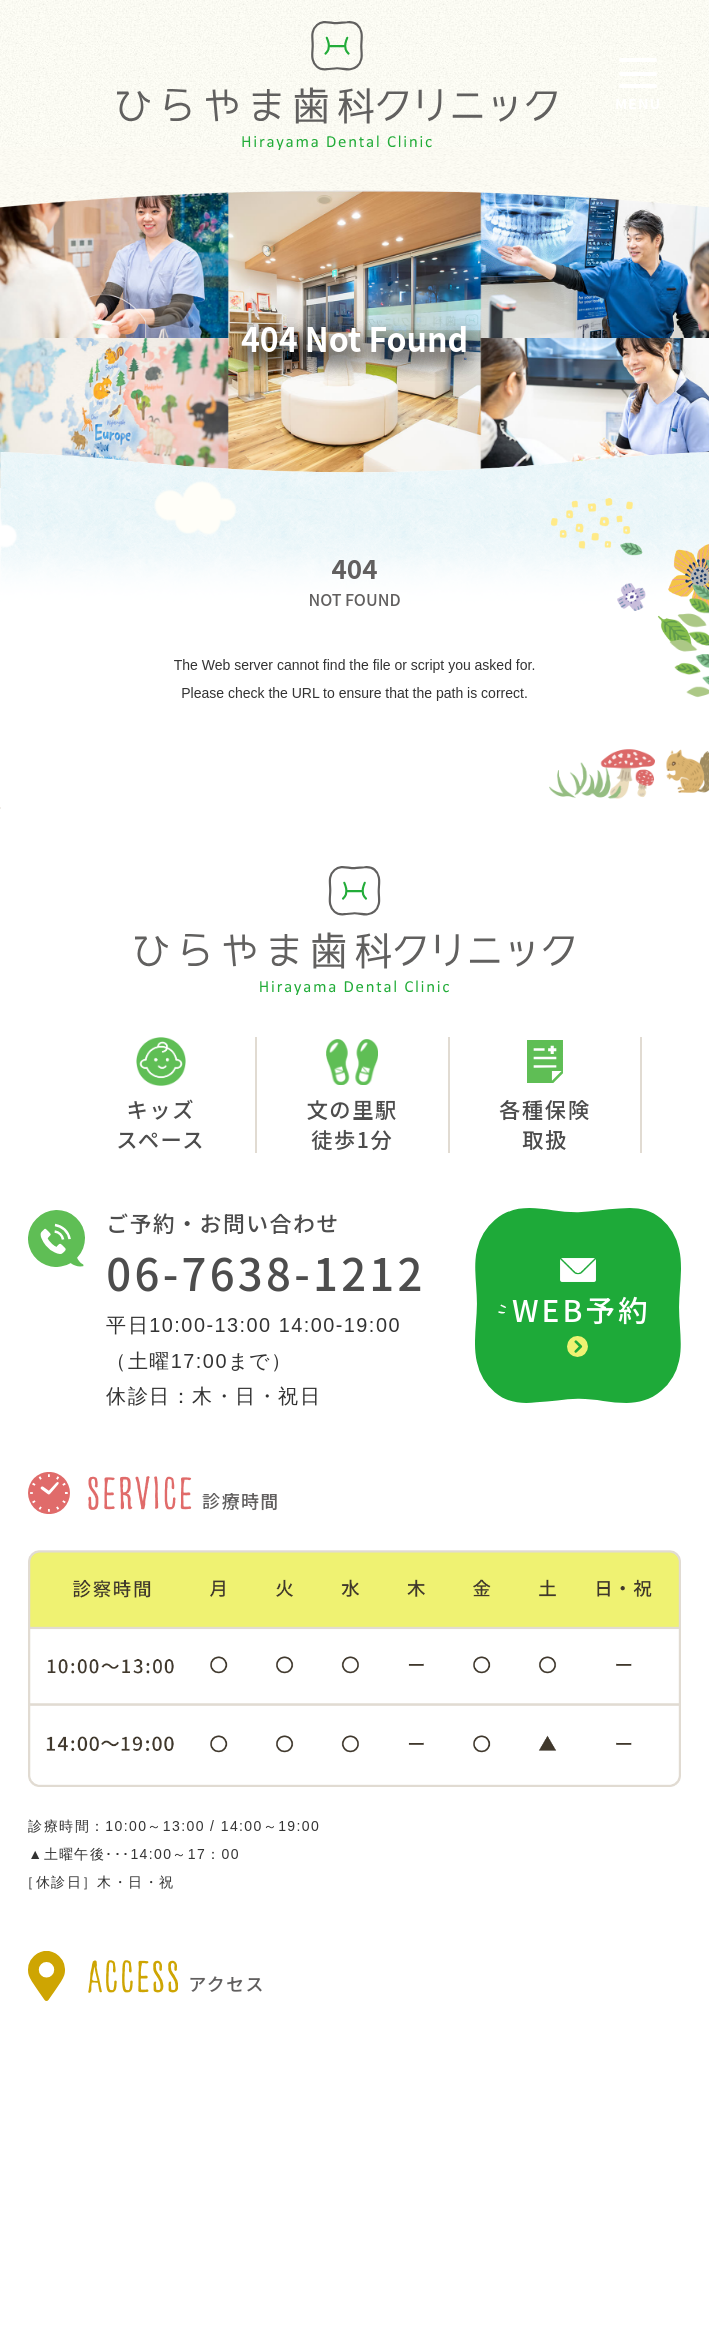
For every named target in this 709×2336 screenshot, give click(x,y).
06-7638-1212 (265, 1273)
